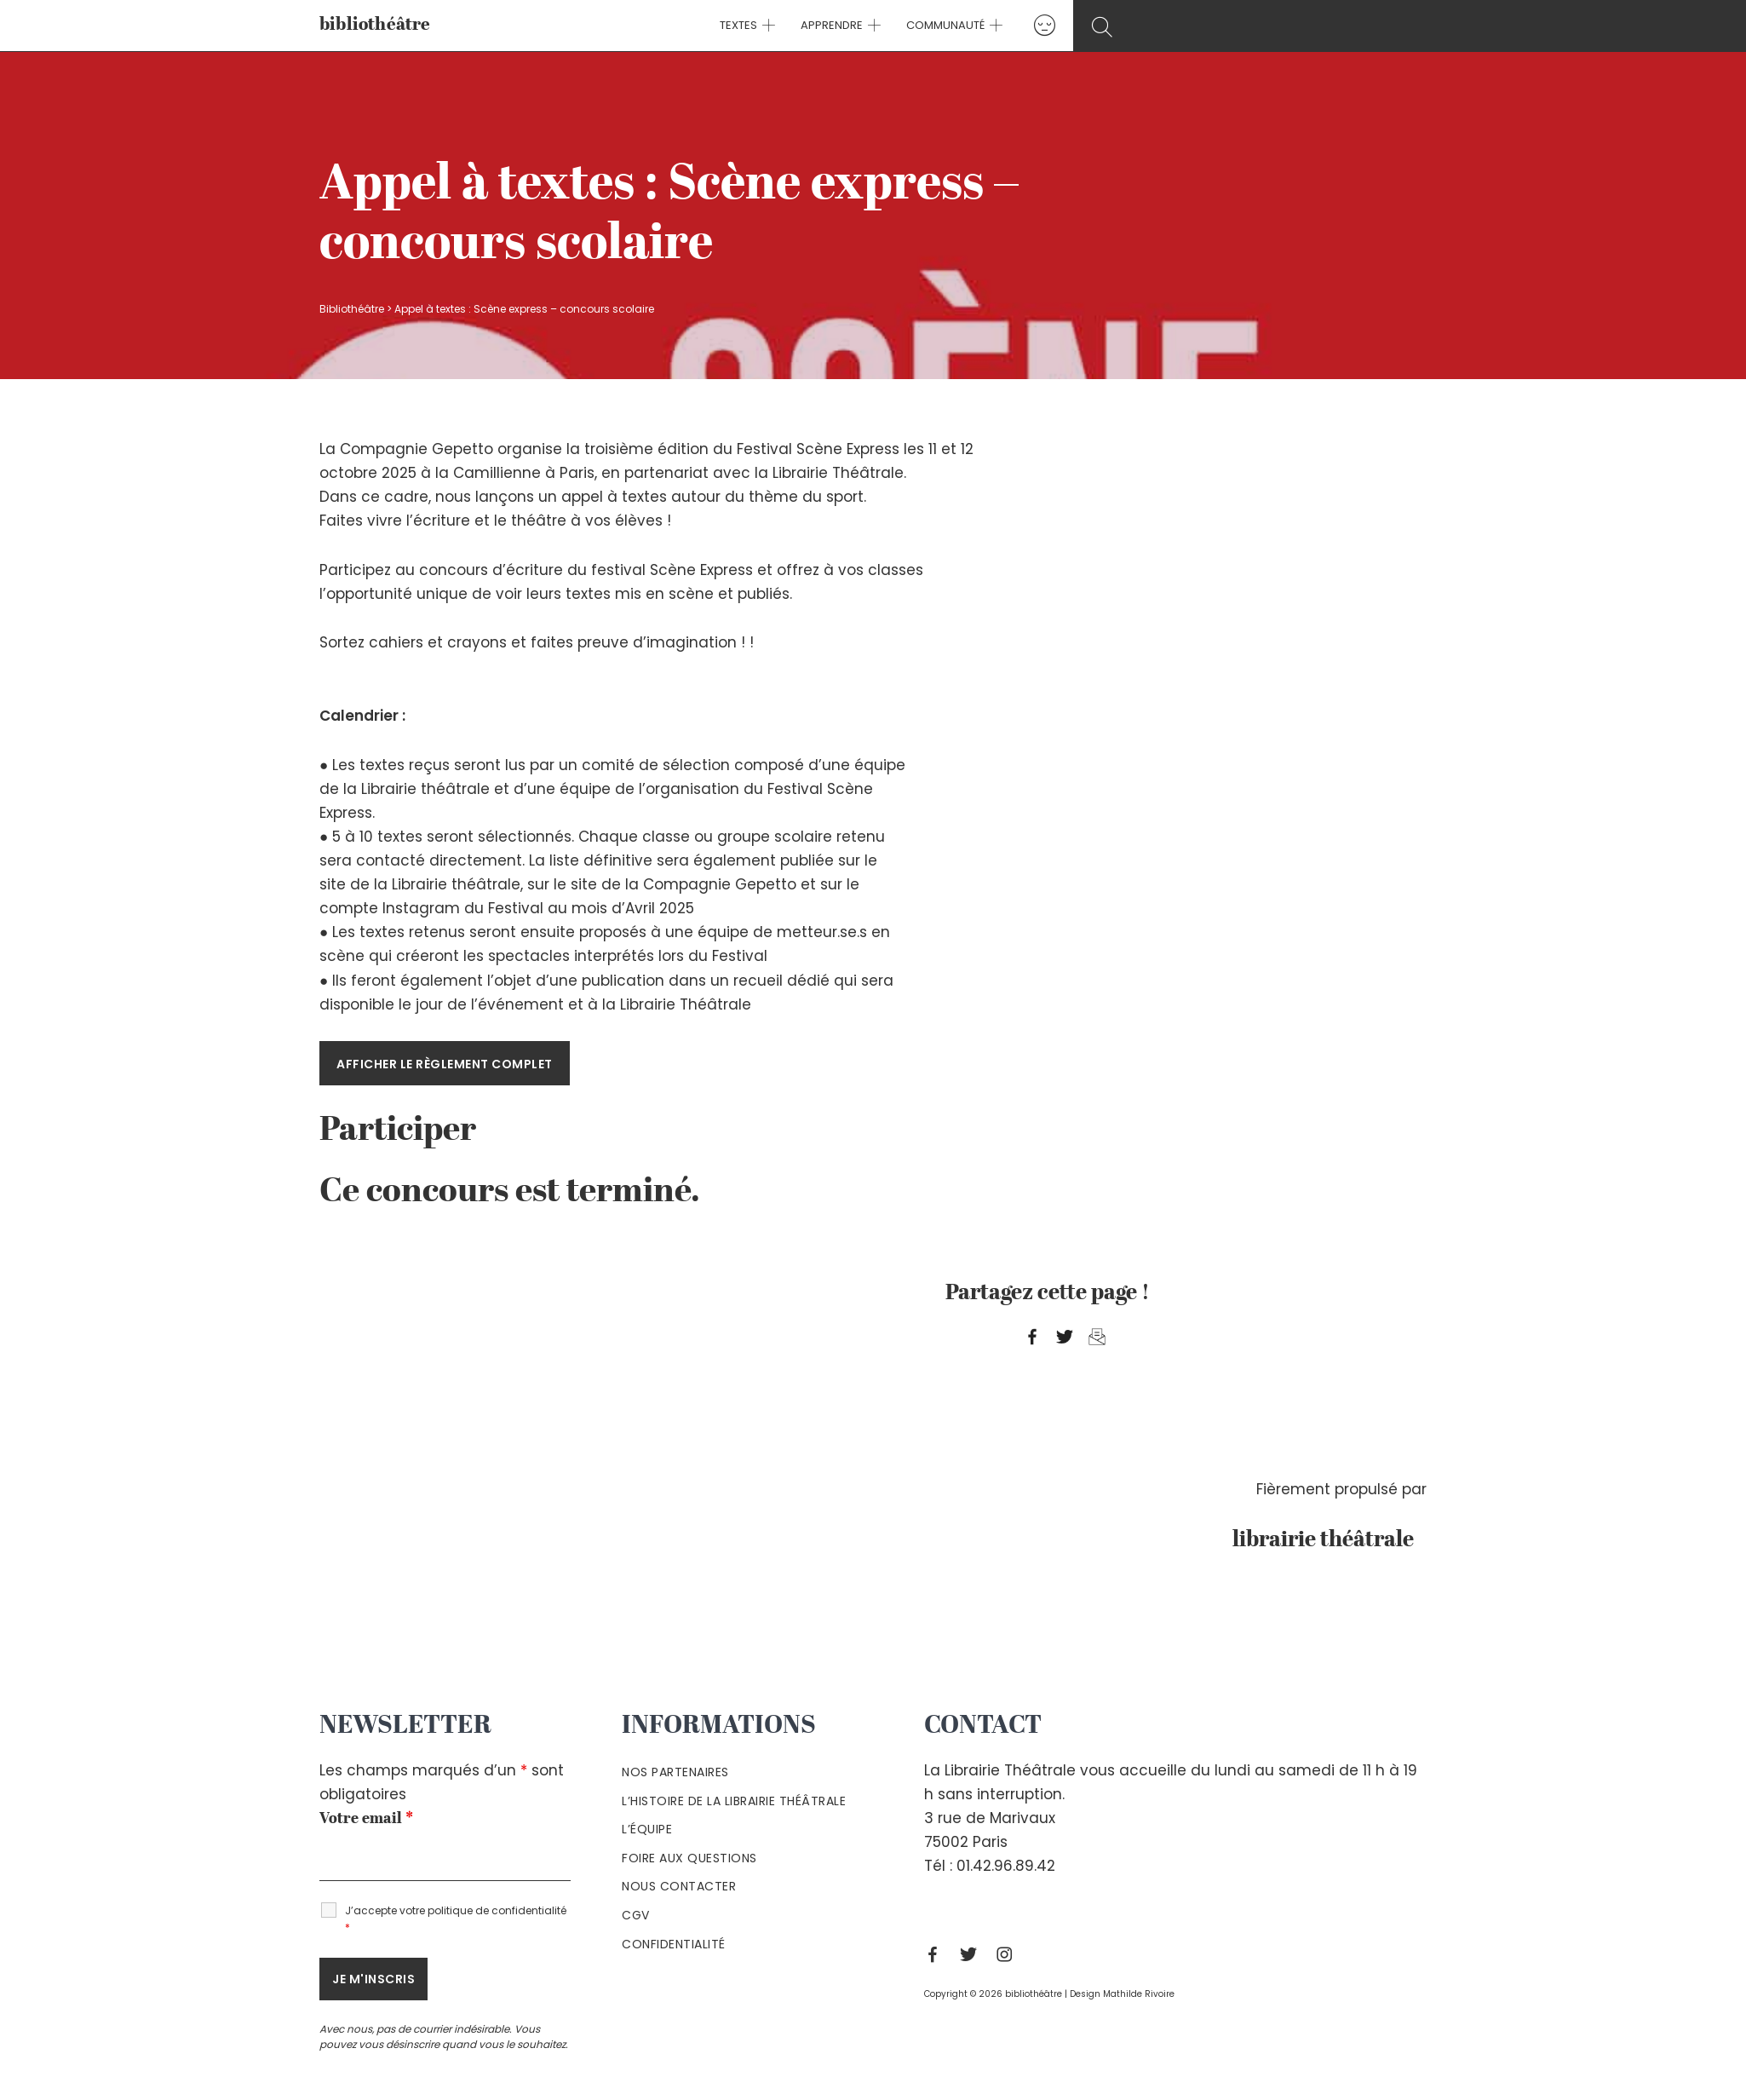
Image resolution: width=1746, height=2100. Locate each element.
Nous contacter (679, 1886)
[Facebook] (937, 1954)
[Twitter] (972, 1954)
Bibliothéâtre (351, 309)
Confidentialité (674, 1944)
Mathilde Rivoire (1139, 1994)
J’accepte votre (455, 1919)
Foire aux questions (689, 1858)
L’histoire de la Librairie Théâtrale (734, 1800)
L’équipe (647, 1829)
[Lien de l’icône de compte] (1040, 25)
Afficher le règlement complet (444, 1064)
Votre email (366, 1819)
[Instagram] (1008, 1954)
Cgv (636, 1915)
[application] (769, 25)
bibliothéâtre (375, 25)
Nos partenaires (675, 1772)
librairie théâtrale (1329, 1540)
